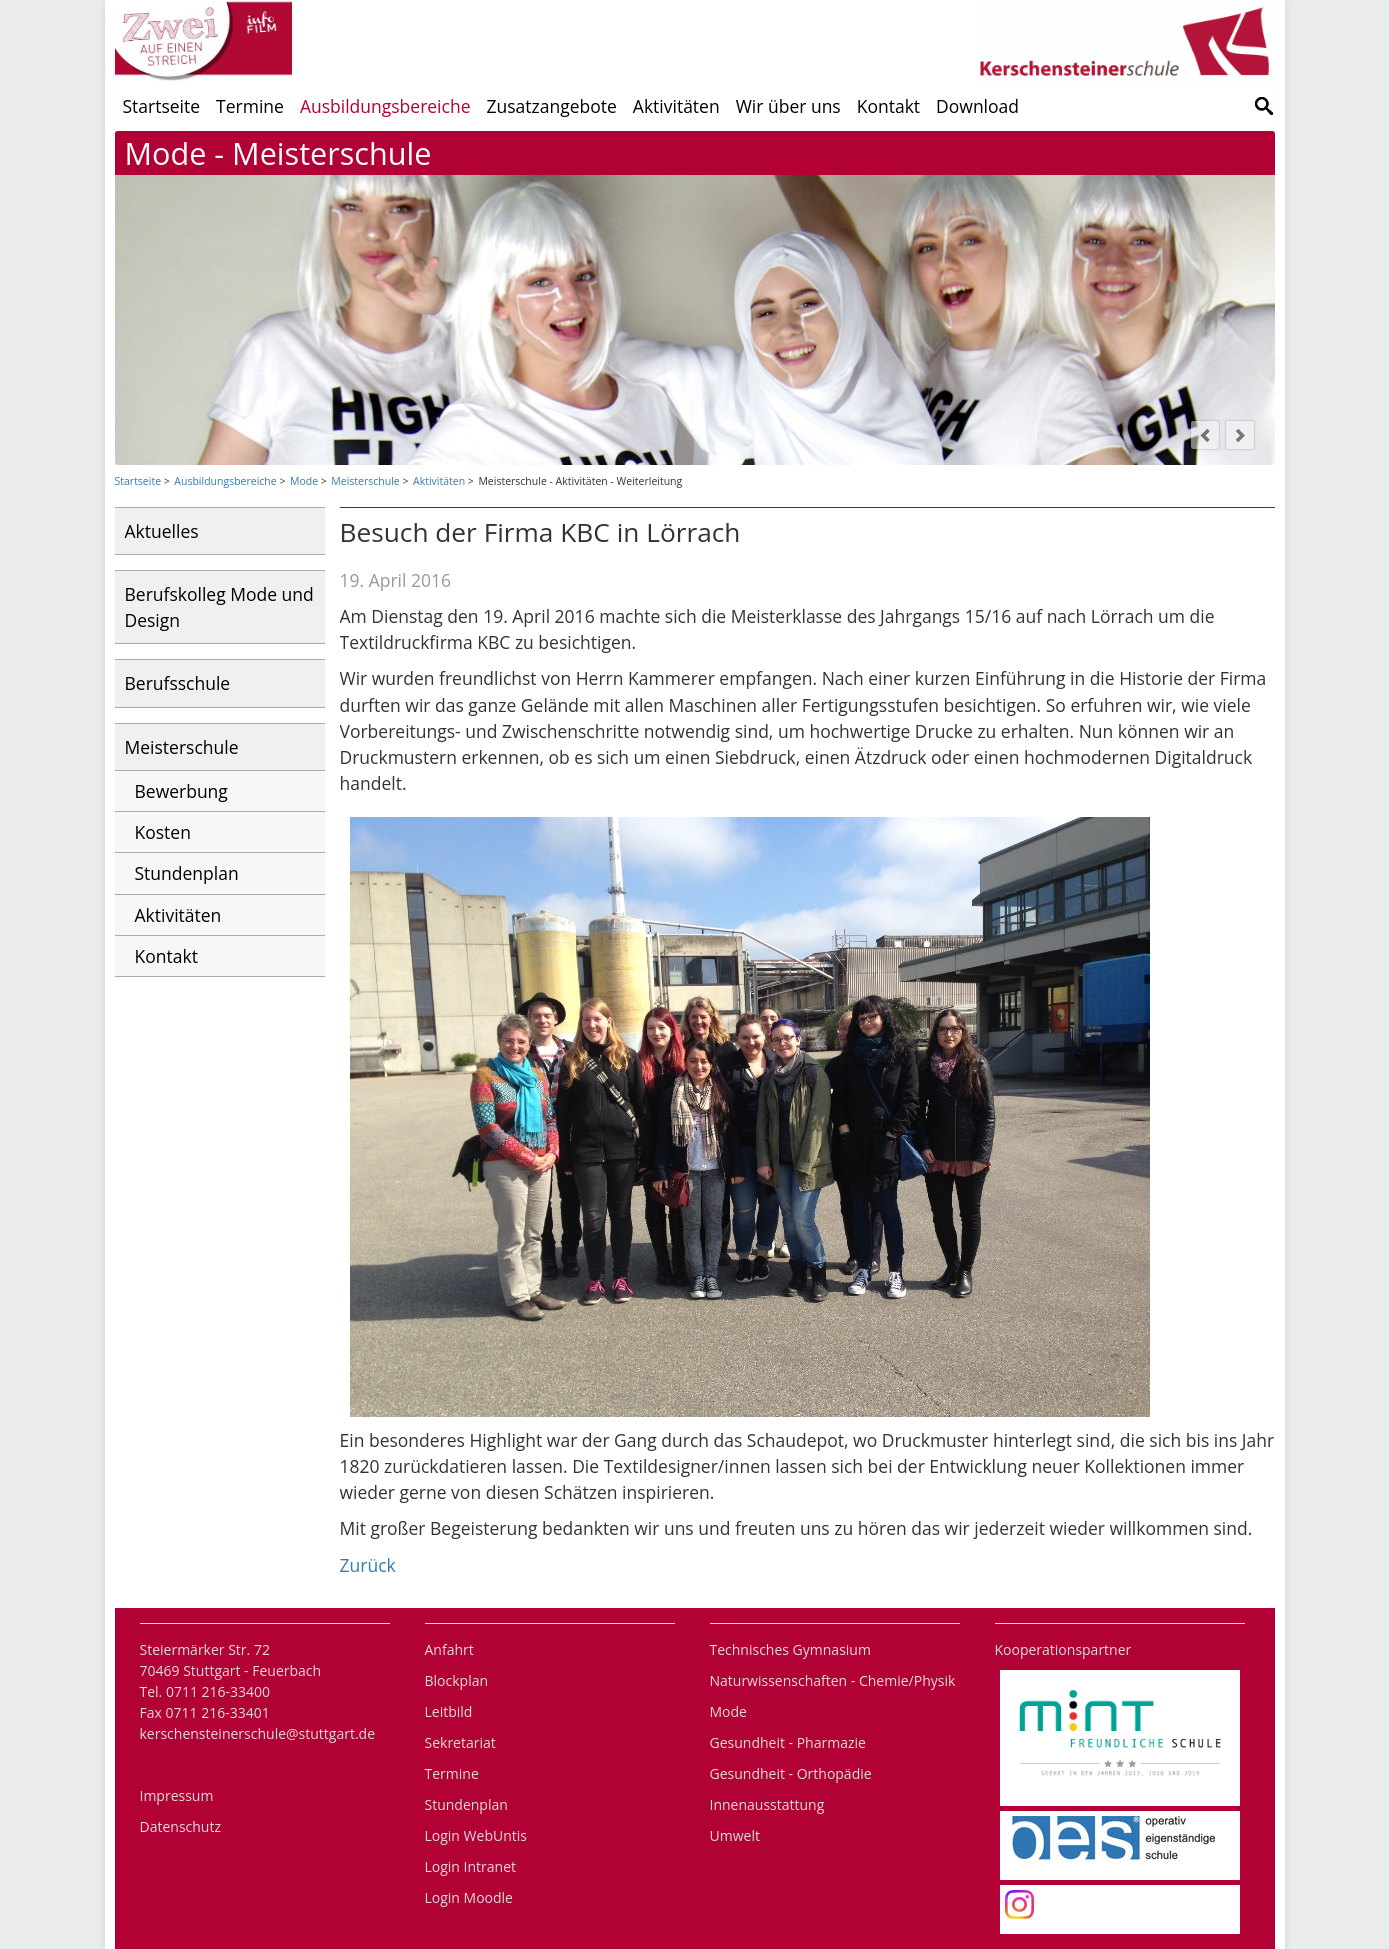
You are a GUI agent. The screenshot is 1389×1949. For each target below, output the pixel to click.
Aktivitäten (676, 106)
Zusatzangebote (551, 106)
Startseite (162, 106)
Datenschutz (180, 1826)
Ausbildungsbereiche (385, 106)
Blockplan (457, 1680)
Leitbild (449, 1711)
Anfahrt (449, 1649)
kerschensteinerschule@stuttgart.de (258, 1733)
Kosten (163, 832)
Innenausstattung (767, 1804)
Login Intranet (471, 1866)
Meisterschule (365, 481)
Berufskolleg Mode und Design (219, 607)
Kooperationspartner (1063, 1649)
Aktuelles (162, 531)
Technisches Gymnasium (790, 1649)
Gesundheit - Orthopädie (791, 1773)
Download (977, 106)
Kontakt (888, 106)
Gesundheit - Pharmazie (788, 1742)
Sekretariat (460, 1742)
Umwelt (735, 1835)
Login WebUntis (476, 1835)
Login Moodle (469, 1897)
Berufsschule (178, 683)
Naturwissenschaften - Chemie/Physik (833, 1680)
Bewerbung (181, 791)
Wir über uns (788, 106)
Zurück (368, 1565)
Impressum (177, 1795)
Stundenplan (187, 873)
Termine (250, 106)
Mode (304, 481)
